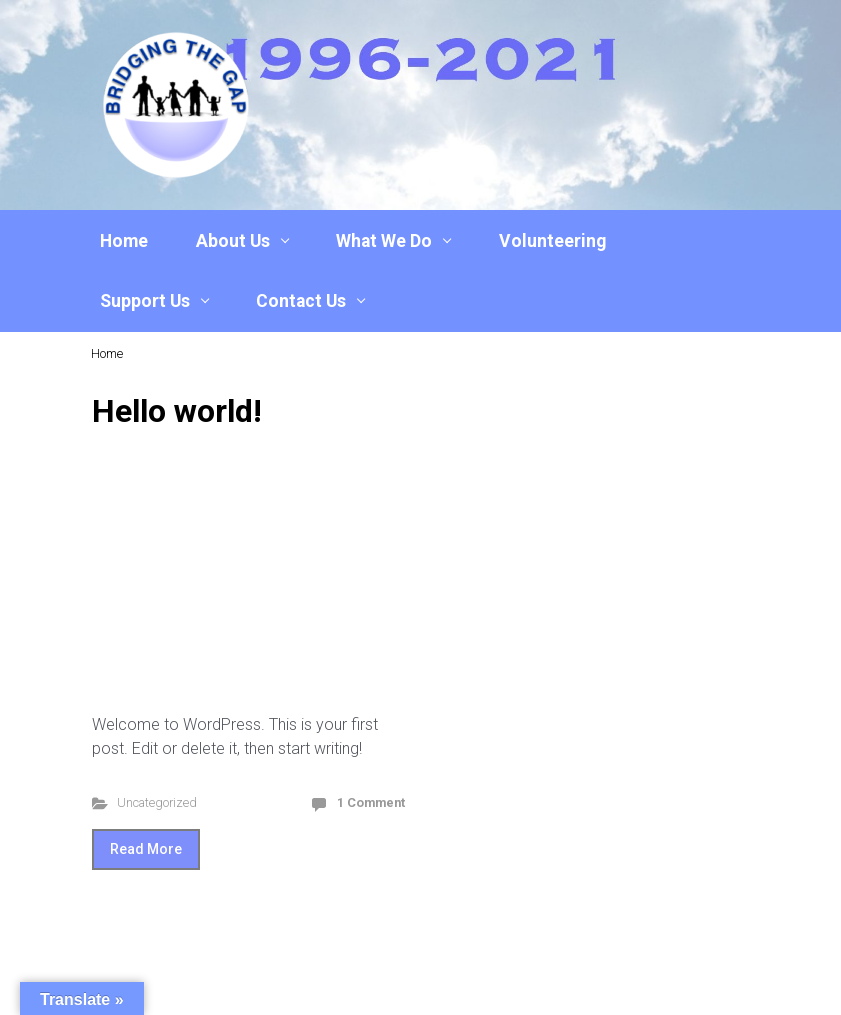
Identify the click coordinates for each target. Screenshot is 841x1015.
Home (124, 241)
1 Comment (371, 802)
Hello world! (177, 411)
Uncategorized (157, 802)
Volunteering (552, 241)
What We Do (384, 241)
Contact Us (301, 301)
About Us (233, 241)
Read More (146, 849)
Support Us (145, 301)
